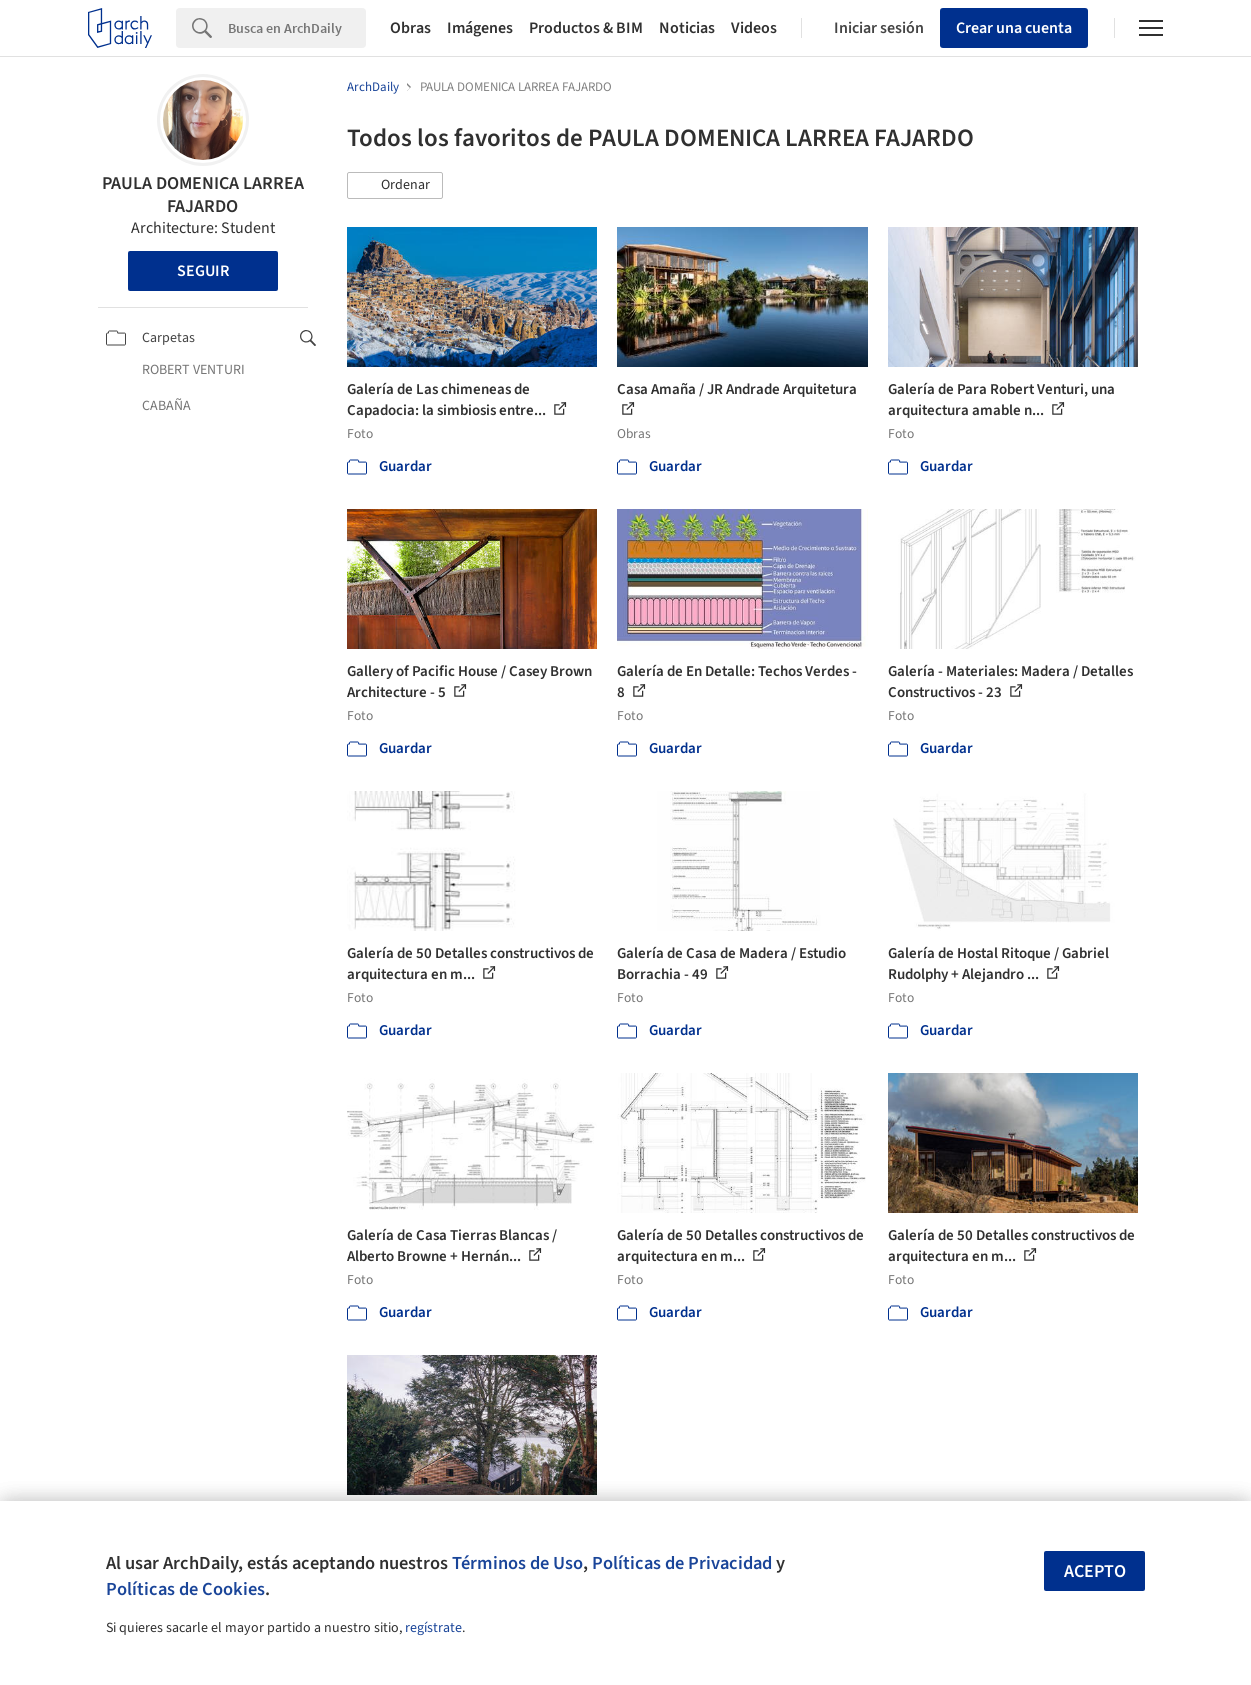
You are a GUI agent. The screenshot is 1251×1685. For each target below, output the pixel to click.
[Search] (297, 28)
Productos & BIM (586, 28)
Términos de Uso (517, 1563)
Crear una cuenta (1014, 28)
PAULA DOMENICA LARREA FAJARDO (203, 195)
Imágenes (480, 28)
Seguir (203, 271)
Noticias (687, 28)
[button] (395, 186)
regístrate (433, 1628)
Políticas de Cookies (185, 1589)
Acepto (1095, 1571)
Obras (410, 28)
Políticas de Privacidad (682, 1563)
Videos (754, 28)
